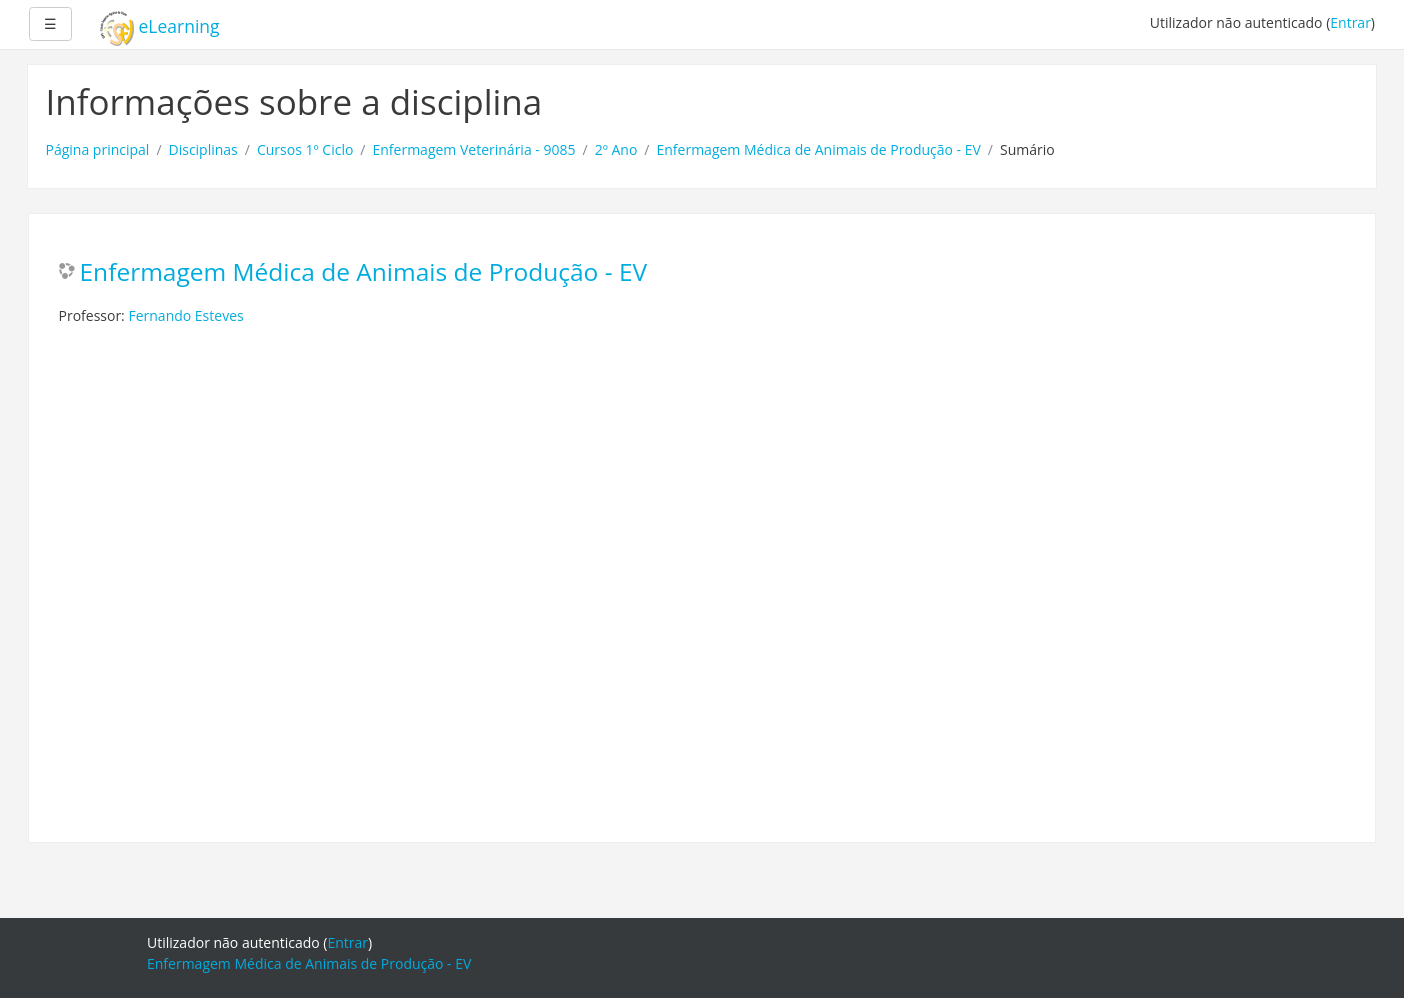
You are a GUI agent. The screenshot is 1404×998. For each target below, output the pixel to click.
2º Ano (616, 149)
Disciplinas (203, 149)
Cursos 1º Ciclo (305, 149)
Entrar (1350, 22)
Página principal (98, 149)
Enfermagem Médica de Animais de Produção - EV (819, 149)
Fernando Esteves (185, 315)
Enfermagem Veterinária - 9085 (474, 149)
